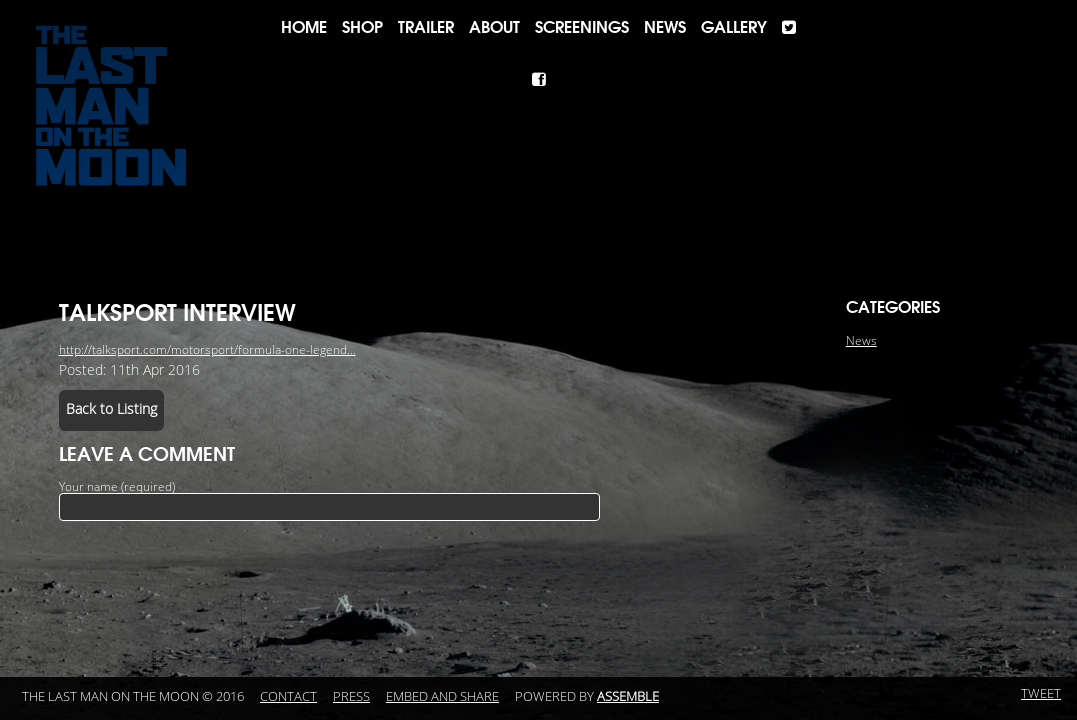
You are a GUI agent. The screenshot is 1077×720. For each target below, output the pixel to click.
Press (351, 697)
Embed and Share (442, 697)
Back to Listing (111, 409)
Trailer (426, 27)
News (665, 27)
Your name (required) (117, 487)
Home (304, 27)
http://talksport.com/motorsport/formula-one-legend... (207, 350)
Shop (362, 27)
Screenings (582, 27)
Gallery (734, 27)
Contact (288, 697)
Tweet (1041, 694)
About (494, 27)
